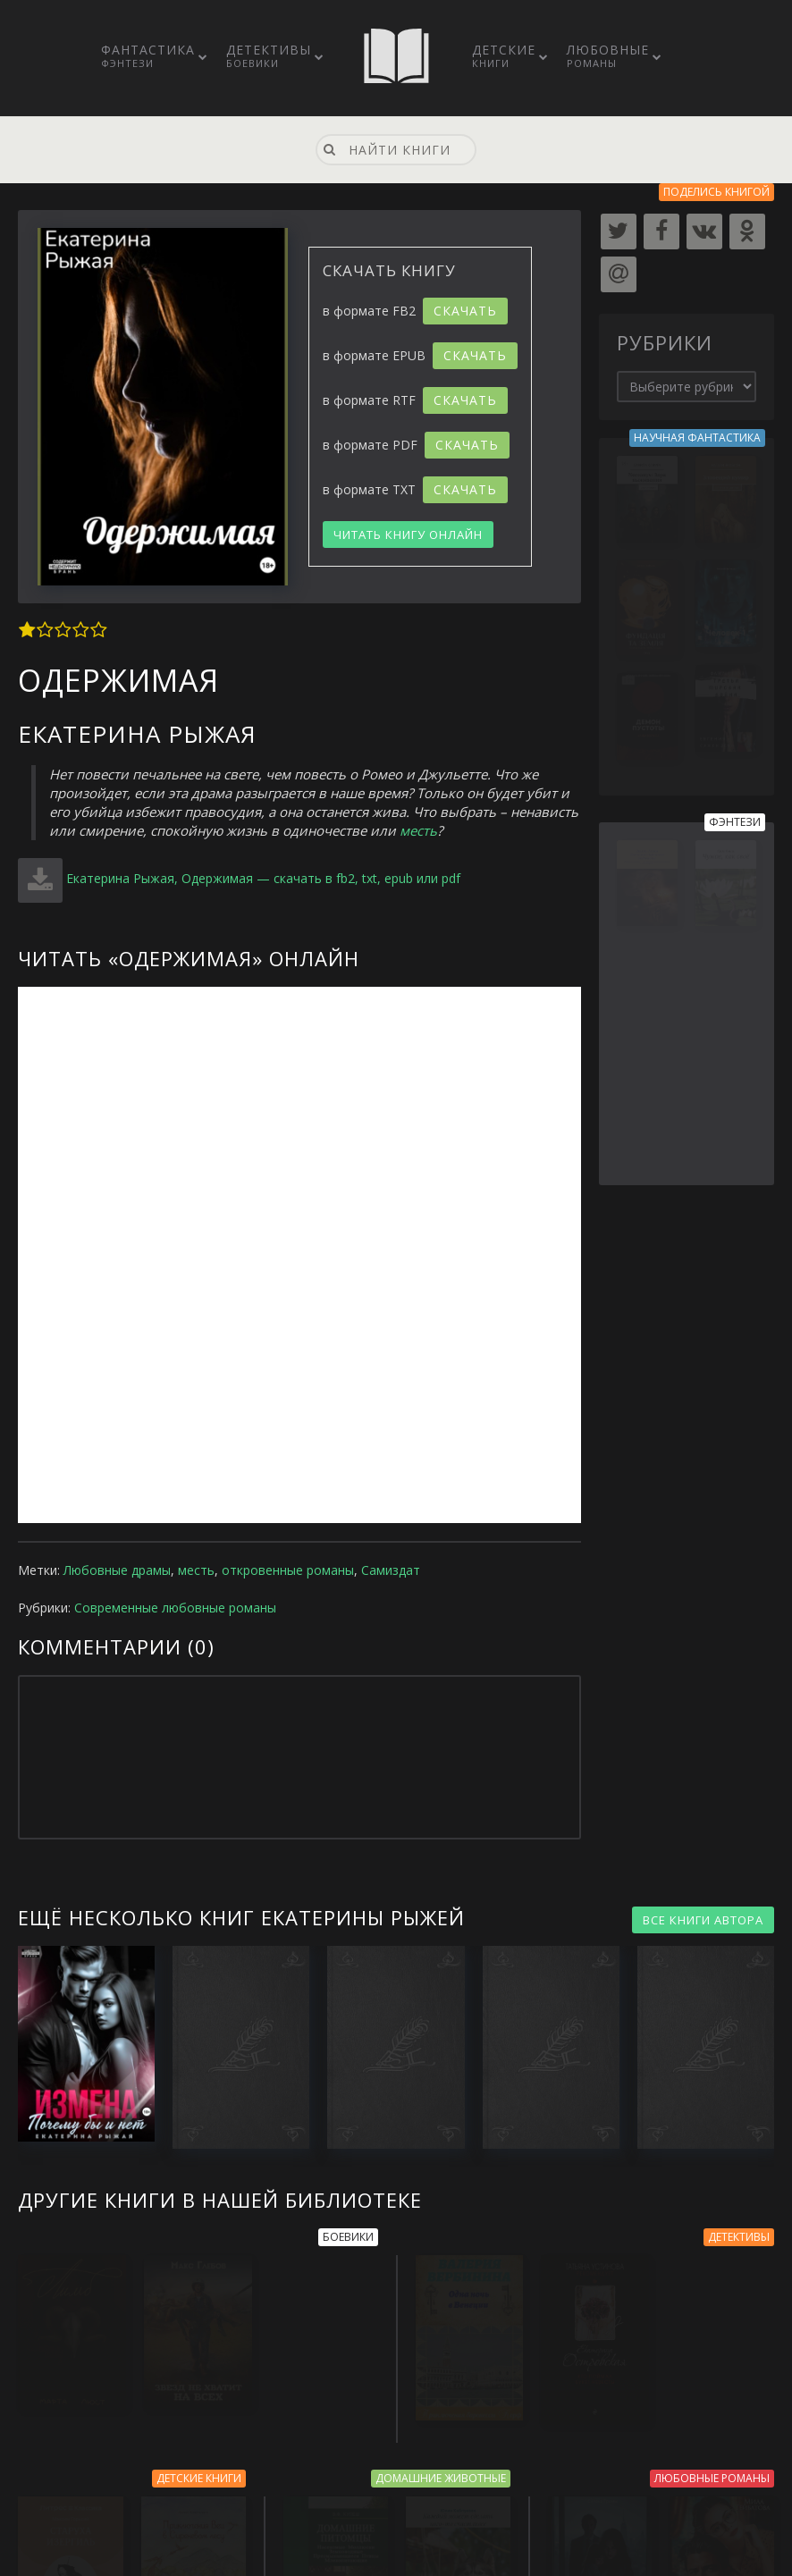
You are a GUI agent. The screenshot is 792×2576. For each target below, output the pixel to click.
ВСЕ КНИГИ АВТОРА (703, 1920)
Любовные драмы (117, 1570)
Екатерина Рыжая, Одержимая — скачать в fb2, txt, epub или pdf (263, 878)
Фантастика (148, 55)
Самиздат (390, 1570)
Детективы (268, 55)
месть (418, 830)
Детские (503, 55)
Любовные (608, 55)
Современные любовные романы (175, 1607)
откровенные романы (288, 1570)
